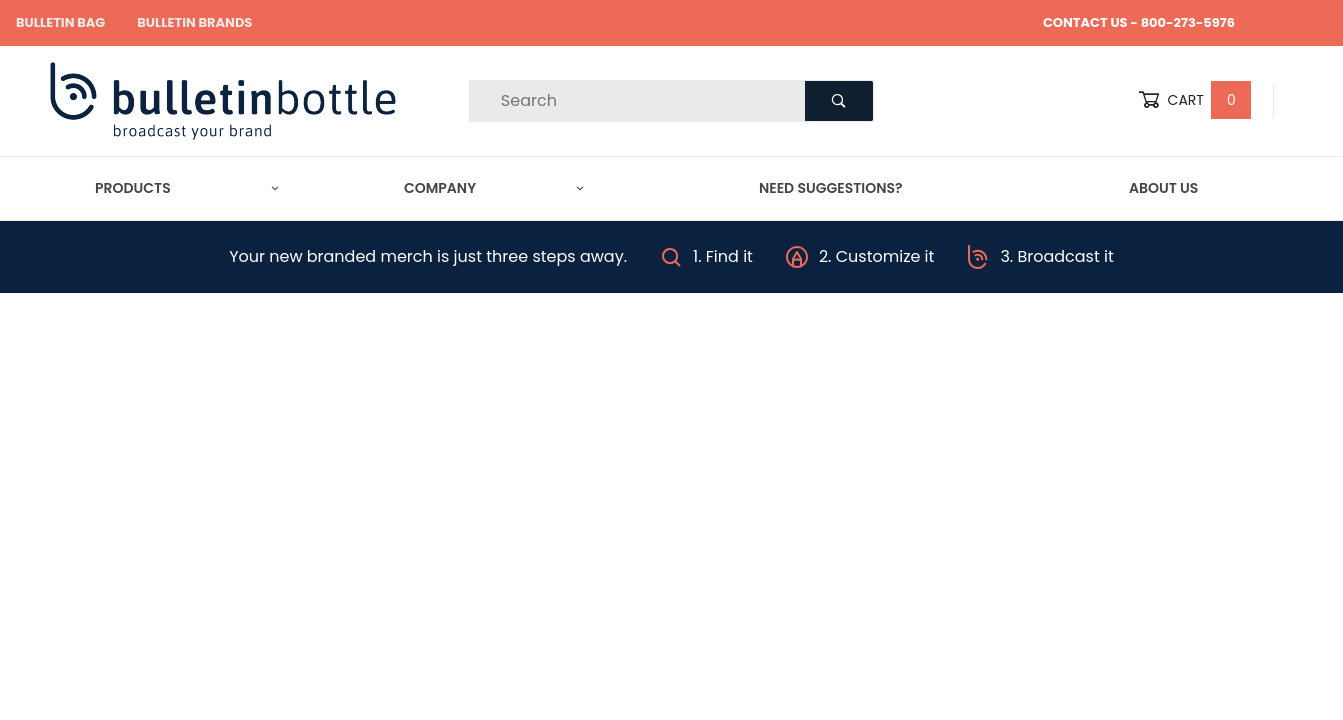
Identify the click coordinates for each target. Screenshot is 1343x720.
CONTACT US (1085, 22)
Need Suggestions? (831, 188)
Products (187, 188)
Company (494, 188)
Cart (1195, 100)
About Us (1163, 188)
